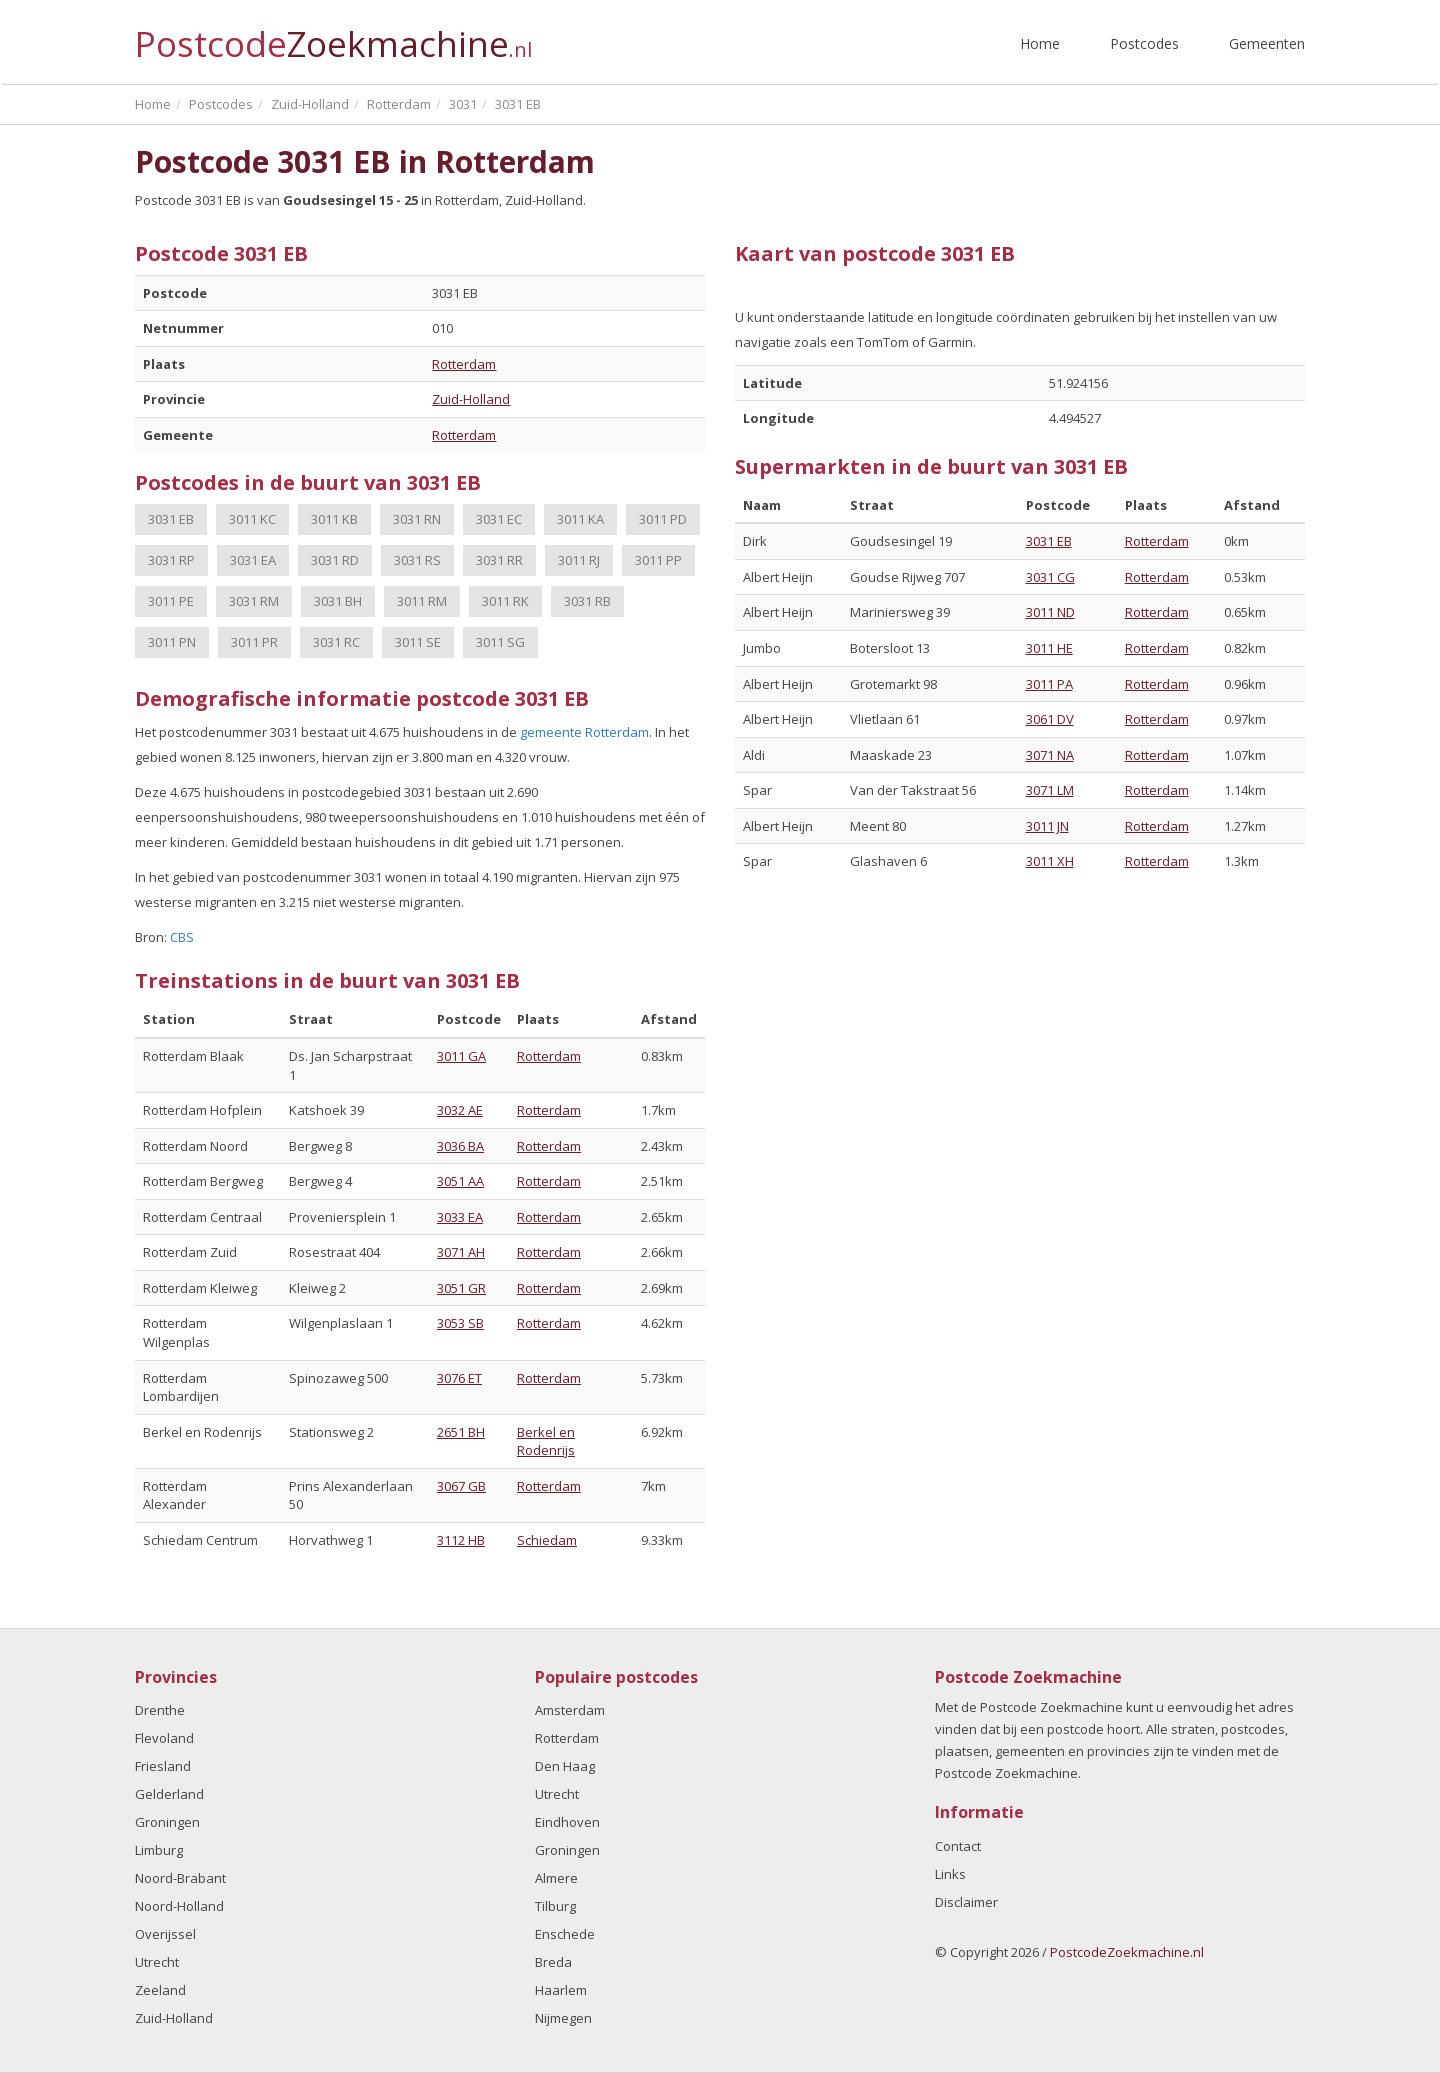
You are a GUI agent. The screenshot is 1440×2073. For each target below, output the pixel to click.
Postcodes (1144, 43)
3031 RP (171, 560)
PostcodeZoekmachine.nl (1127, 1952)
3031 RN (417, 519)
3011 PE (171, 601)
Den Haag (565, 1766)
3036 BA (460, 1146)
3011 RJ (579, 560)
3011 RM (422, 601)
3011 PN (172, 642)
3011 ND (1050, 612)
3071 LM (1050, 790)
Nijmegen (563, 2018)
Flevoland (164, 1738)
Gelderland (169, 1794)
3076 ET (459, 1378)
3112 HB (461, 1540)
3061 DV (1050, 719)
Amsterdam (570, 1710)
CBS (182, 937)
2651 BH (461, 1432)
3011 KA (580, 519)
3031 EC (499, 519)
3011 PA (1049, 684)
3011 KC (252, 519)
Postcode (333, 35)
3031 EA (253, 560)
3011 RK (505, 601)
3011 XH (1050, 861)
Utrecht (157, 1962)
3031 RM (254, 601)
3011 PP (658, 560)
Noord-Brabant (180, 1878)
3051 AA (460, 1181)
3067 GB (461, 1486)
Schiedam (547, 1540)
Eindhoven (567, 1822)
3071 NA (1050, 755)
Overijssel (165, 1934)
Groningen (167, 1822)
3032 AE (460, 1110)
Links (950, 1874)
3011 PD (663, 519)
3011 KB (334, 519)
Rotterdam (464, 364)
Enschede (565, 1934)
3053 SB (460, 1323)
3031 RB (587, 601)
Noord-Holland (179, 1906)
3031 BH (338, 601)
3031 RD (335, 560)
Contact (958, 1846)
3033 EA (460, 1217)
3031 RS (417, 560)
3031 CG (1050, 577)
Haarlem (561, 1990)
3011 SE (418, 642)
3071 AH (461, 1252)
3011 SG (500, 642)
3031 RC (336, 642)
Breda (553, 1962)
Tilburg (555, 1906)
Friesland (163, 1766)
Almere (556, 1878)
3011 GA (461, 1056)
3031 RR (499, 560)
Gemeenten (1267, 43)
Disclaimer (966, 1902)
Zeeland (160, 1990)
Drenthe (160, 1710)
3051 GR (461, 1288)
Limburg (159, 1850)
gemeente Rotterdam (584, 732)
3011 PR (254, 642)
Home (1040, 43)
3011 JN (1047, 826)
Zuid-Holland (471, 399)
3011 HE (1049, 648)
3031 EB (171, 519)
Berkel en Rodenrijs (546, 1441)
